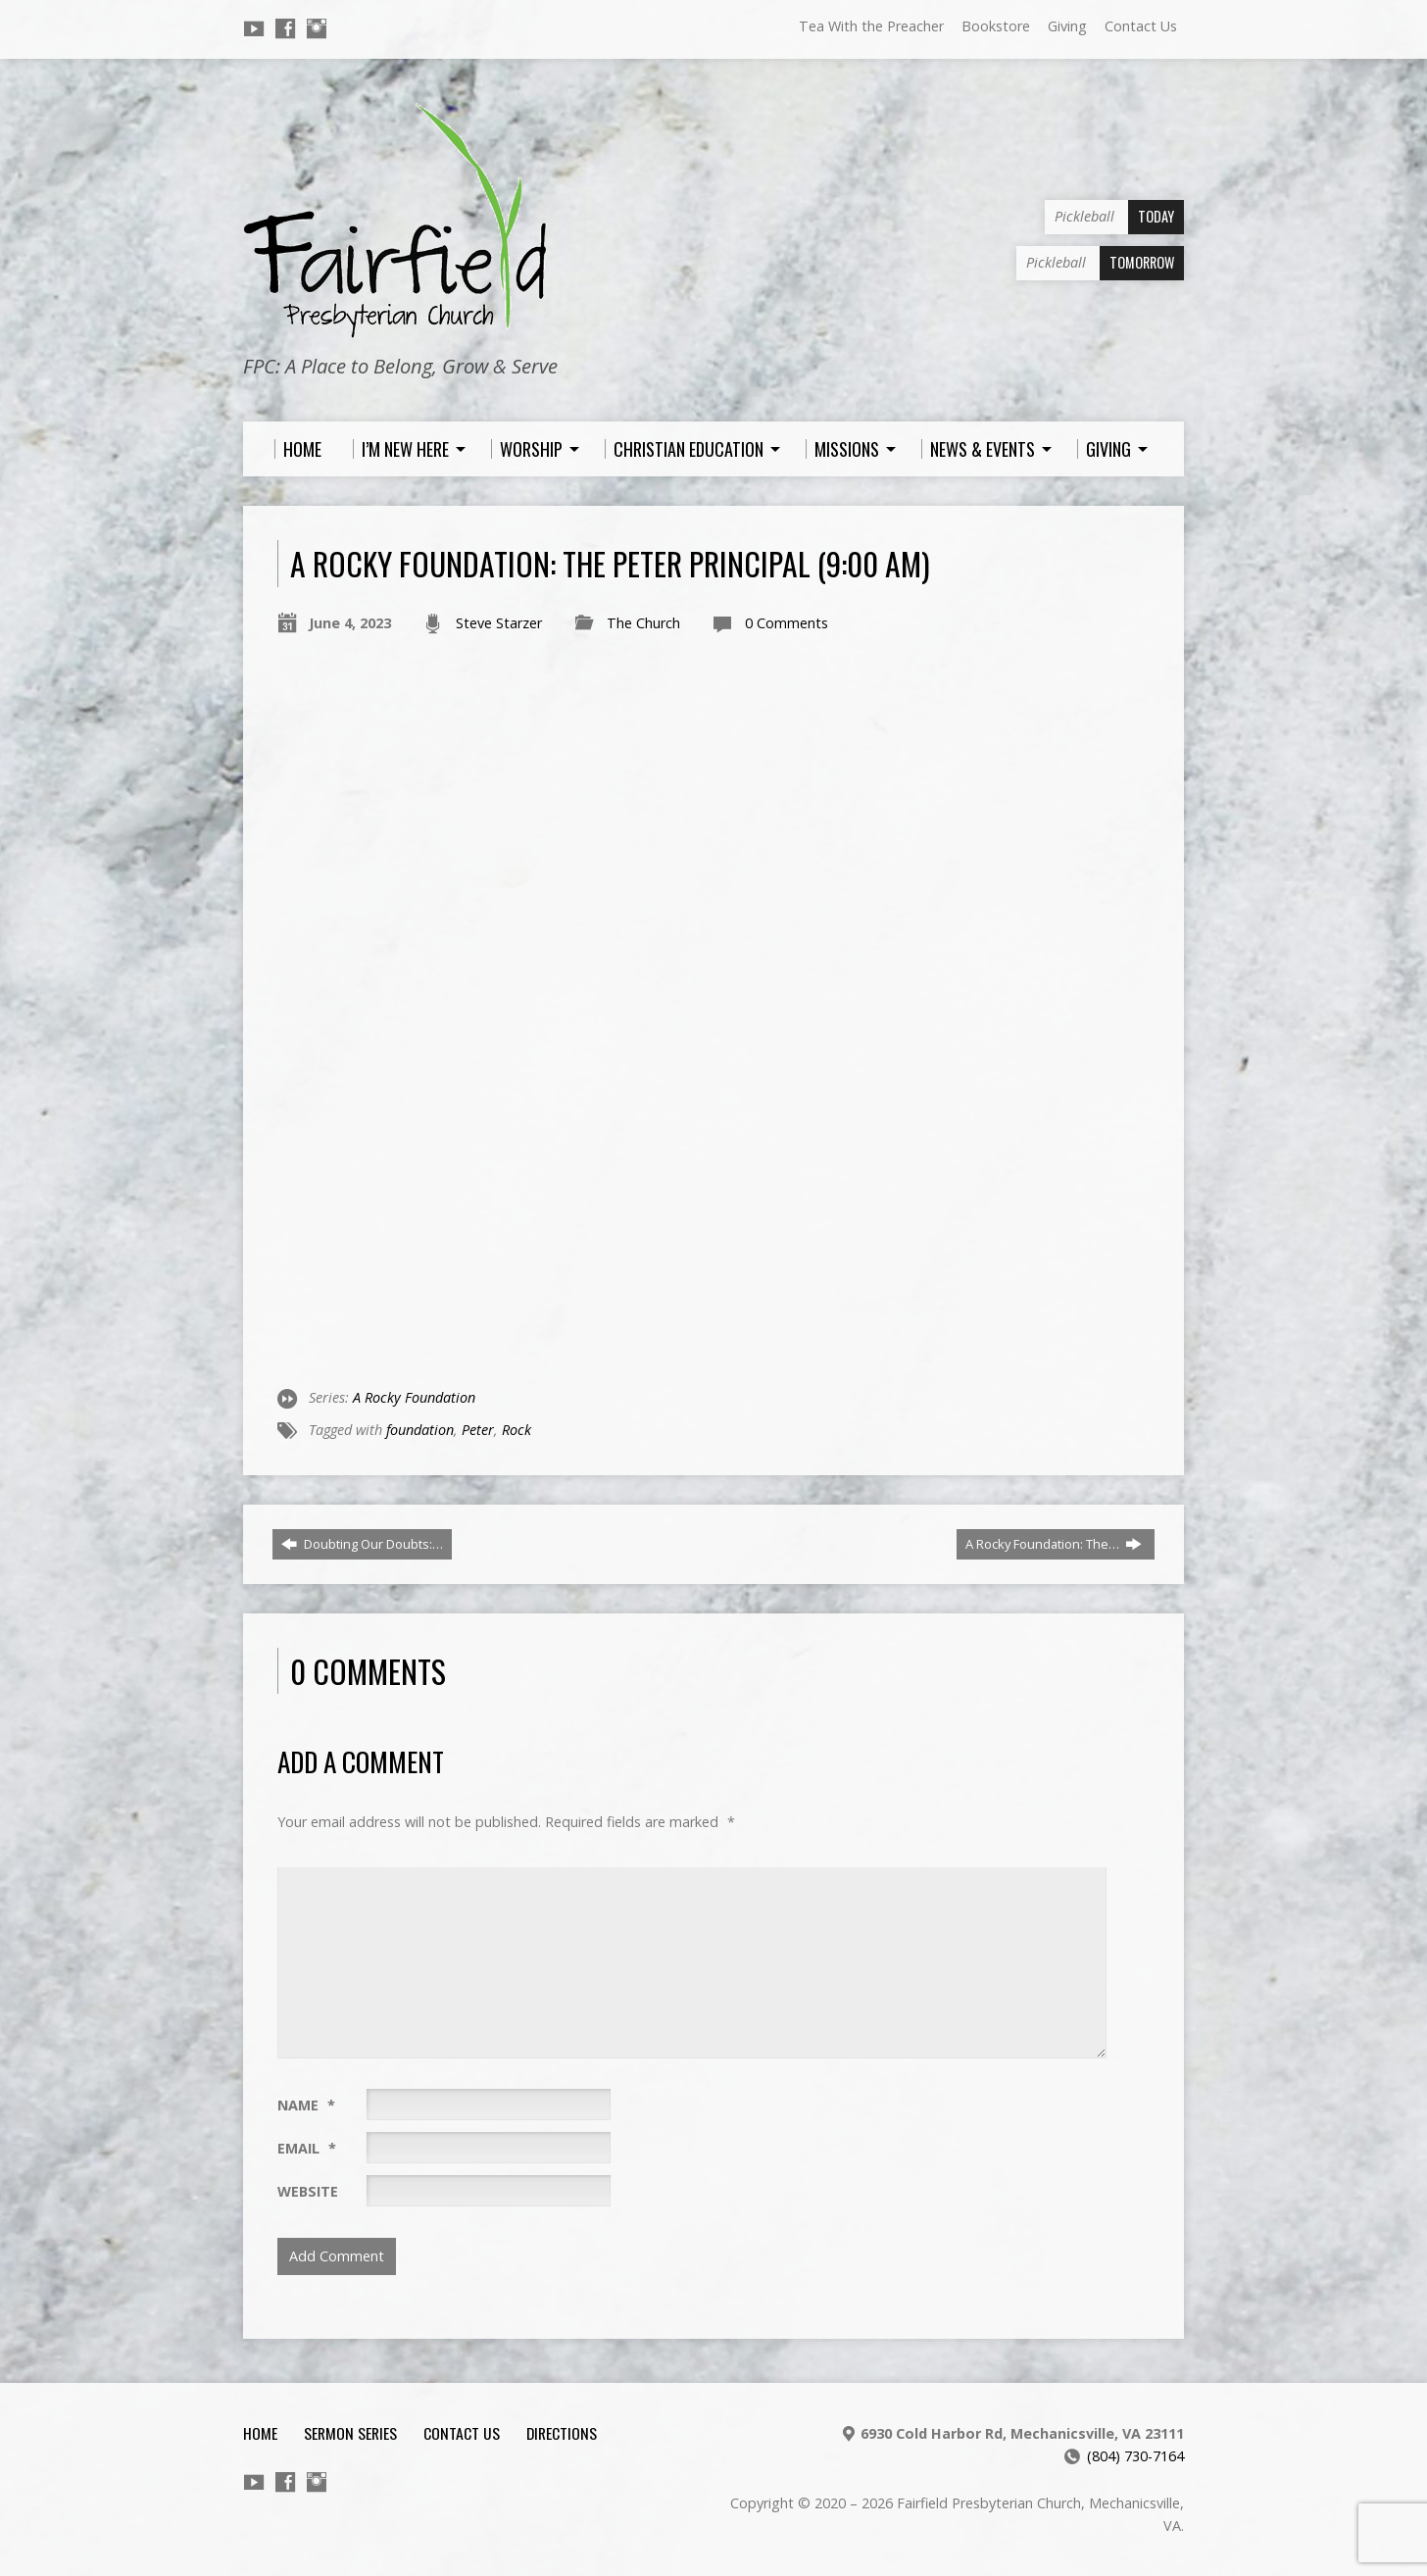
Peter (478, 1429)
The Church (643, 623)
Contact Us (1141, 26)
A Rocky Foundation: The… (1053, 1544)
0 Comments (786, 623)
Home (260, 2433)
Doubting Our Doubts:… (362, 1544)
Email (306, 2148)
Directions (561, 2433)
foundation (420, 1429)
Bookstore (995, 26)
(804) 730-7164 (1135, 2456)
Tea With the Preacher (871, 26)
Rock (516, 1429)
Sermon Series (350, 2433)
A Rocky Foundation (414, 1397)
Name (306, 2105)
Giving (1067, 26)
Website (307, 2191)
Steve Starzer (499, 623)
